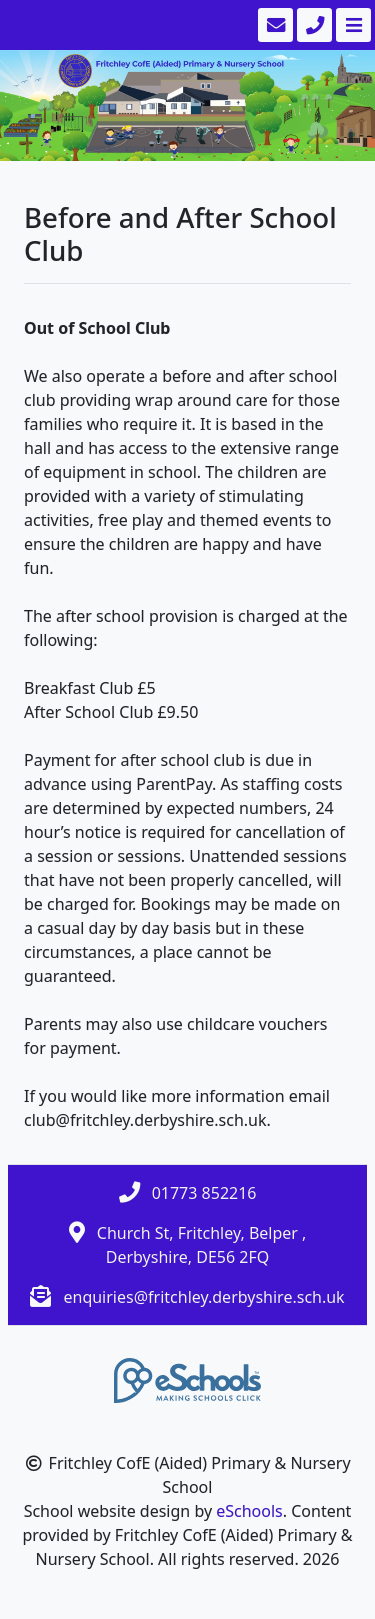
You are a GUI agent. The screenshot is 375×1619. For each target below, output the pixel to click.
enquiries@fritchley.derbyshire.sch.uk (203, 1297)
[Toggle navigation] (351, 25)
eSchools (249, 1511)
